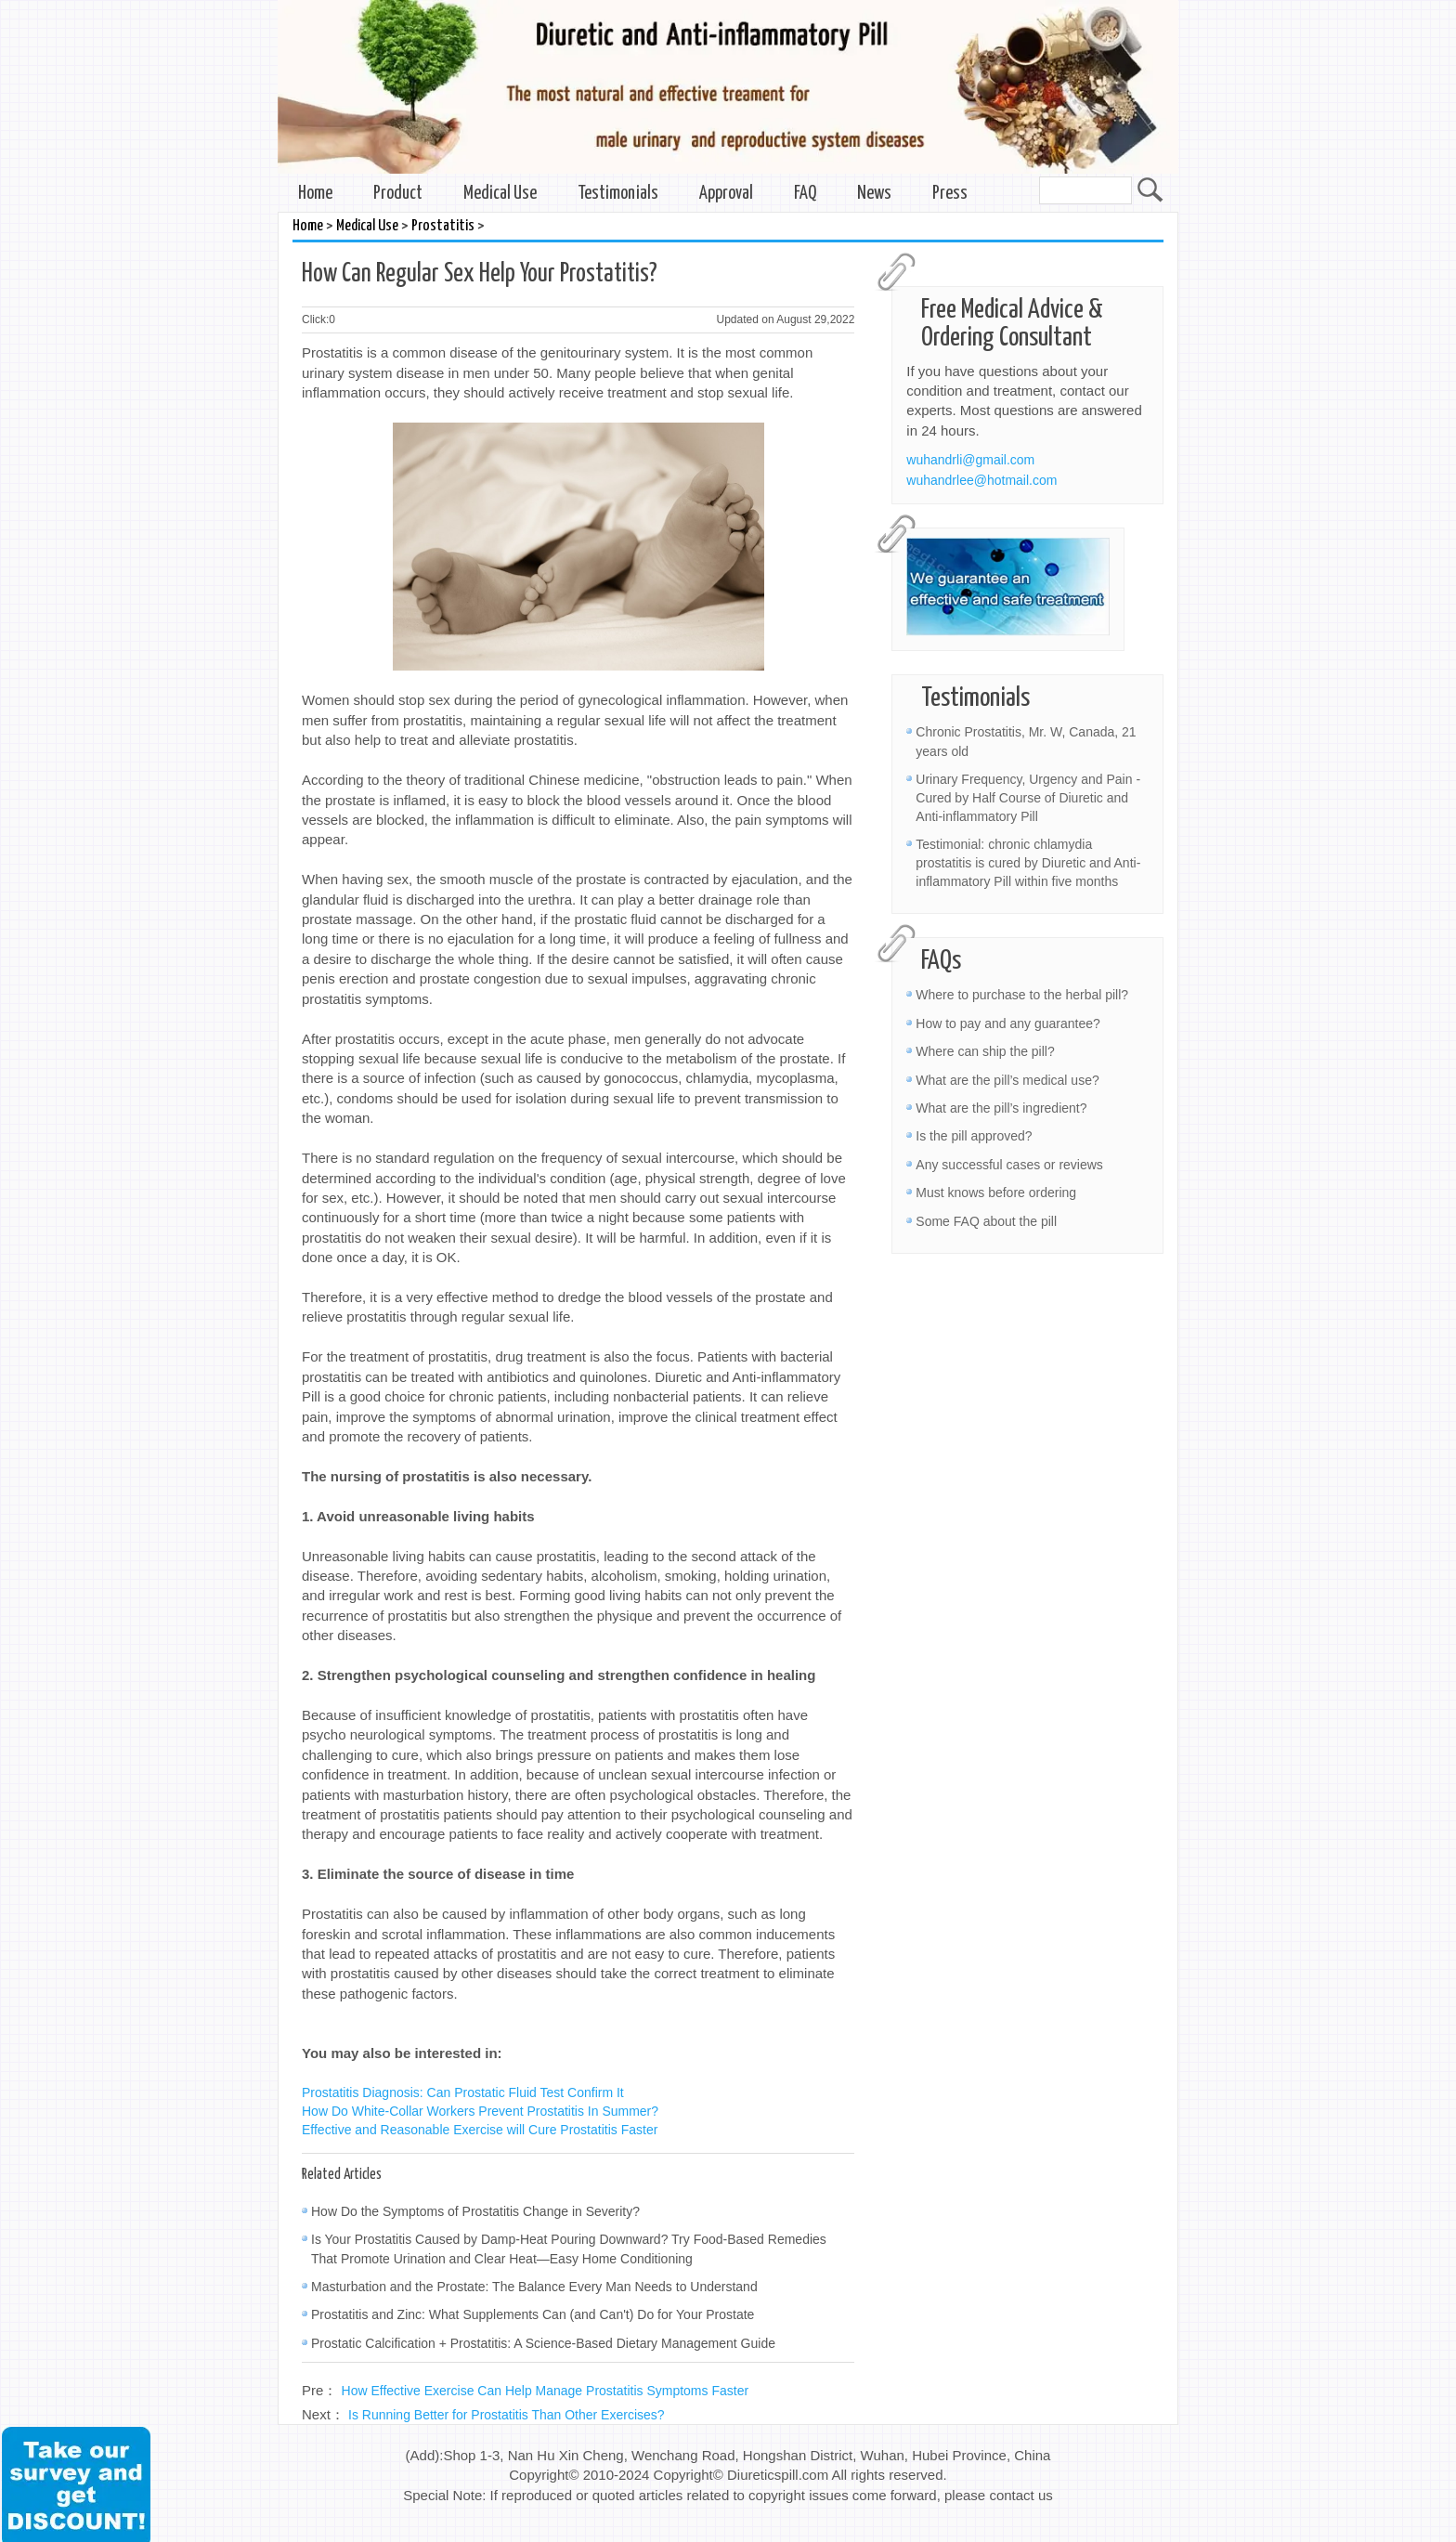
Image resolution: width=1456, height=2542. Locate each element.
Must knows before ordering (996, 1192)
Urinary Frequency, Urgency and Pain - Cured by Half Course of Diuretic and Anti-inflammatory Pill (1028, 798)
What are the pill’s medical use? (1007, 1080)
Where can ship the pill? (985, 1051)
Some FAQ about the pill (986, 1221)
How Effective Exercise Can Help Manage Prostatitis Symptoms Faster (545, 2390)
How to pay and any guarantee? (1007, 1023)
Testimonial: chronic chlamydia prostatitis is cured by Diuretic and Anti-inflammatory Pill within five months (1028, 863)
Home (315, 193)
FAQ (805, 193)
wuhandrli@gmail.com (970, 459)
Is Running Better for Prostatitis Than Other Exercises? (506, 2414)
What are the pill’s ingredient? (1001, 1108)
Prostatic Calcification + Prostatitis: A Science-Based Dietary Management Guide (543, 2343)
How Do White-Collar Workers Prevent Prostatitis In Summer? (480, 2111)
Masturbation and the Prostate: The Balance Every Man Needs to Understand (534, 2286)
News (874, 193)
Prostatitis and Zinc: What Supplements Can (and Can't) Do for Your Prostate (532, 2314)
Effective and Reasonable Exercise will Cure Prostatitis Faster (479, 2129)
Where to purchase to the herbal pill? (1022, 994)
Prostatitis (442, 226)
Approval (726, 193)
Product (397, 193)
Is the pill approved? (974, 1135)
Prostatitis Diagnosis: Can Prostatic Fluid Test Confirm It (463, 2092)
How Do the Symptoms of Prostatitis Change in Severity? (475, 2211)
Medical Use (500, 193)
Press (950, 193)
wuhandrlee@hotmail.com (981, 480)
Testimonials (618, 193)
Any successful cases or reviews (1009, 1164)
